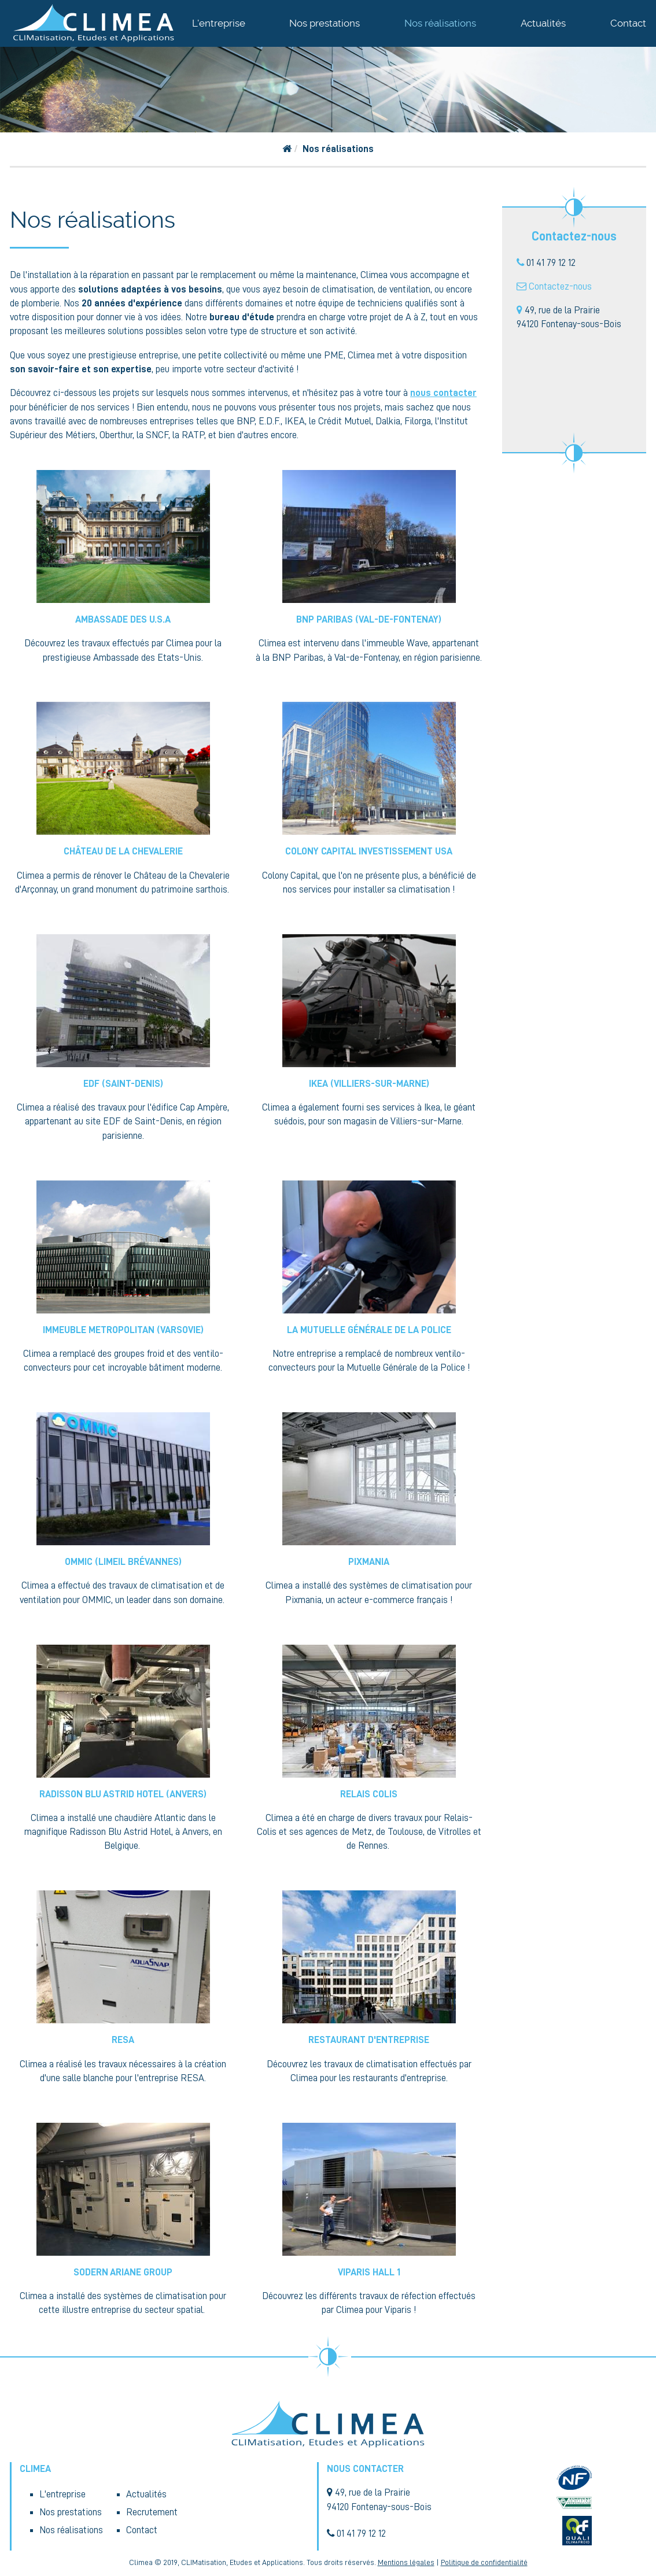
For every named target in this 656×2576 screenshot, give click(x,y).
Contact (628, 23)
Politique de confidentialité (484, 2562)
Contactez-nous (560, 286)
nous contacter (443, 393)
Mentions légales (406, 2562)
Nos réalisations (440, 23)
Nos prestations (324, 23)
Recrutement (152, 2512)
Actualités (543, 23)
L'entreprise (218, 23)
